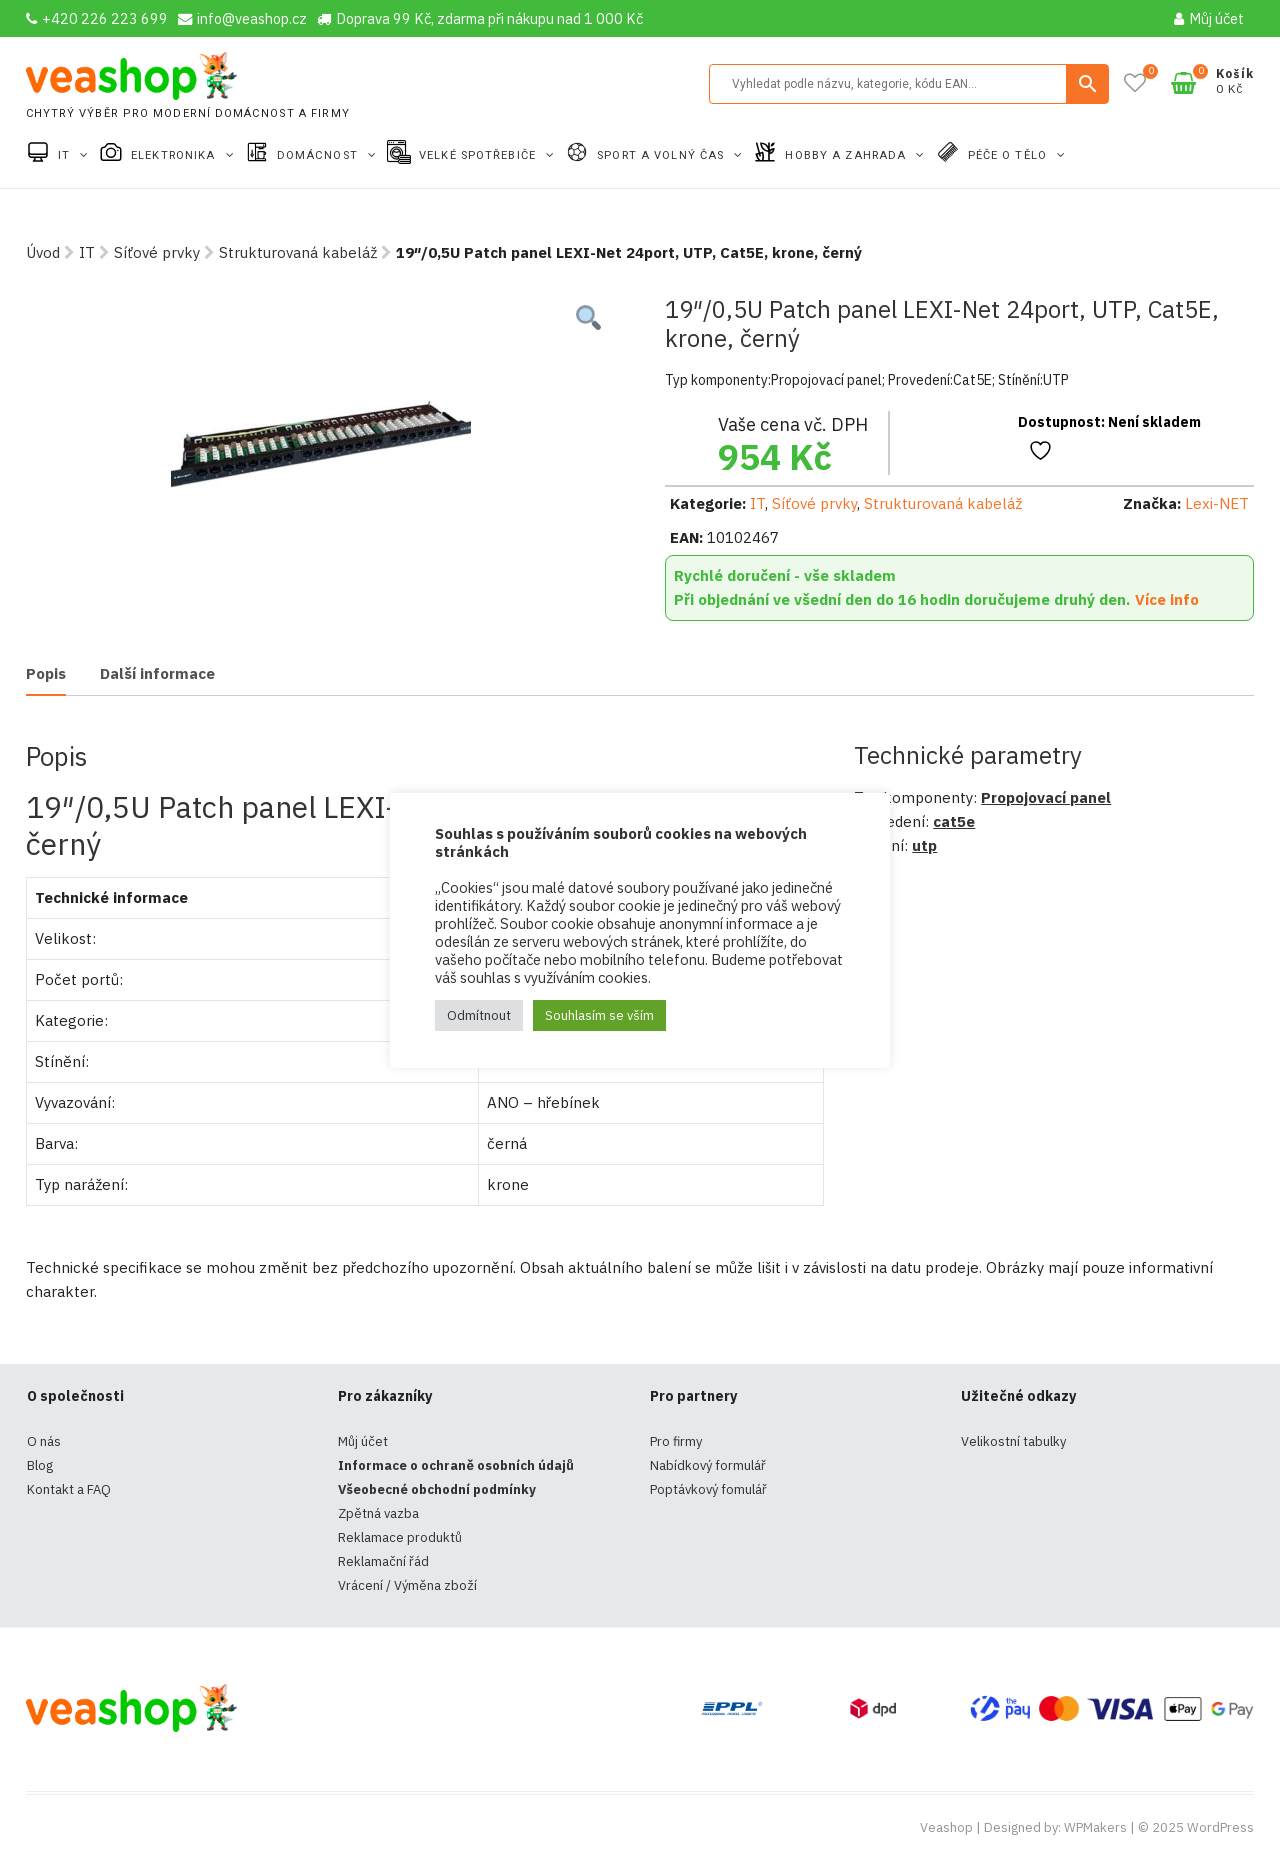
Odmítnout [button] (479, 1015)
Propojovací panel (1046, 797)
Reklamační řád (383, 1561)
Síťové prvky (157, 252)
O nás (44, 1441)
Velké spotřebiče (479, 155)
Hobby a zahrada (847, 155)
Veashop (946, 1827)
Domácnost (319, 155)
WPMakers (1095, 1827)
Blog (40, 1465)
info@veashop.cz (242, 18)
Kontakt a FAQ (69, 1489)
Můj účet (1209, 18)
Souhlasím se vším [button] (599, 1015)
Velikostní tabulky (1013, 1441)
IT (66, 155)
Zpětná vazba (378, 1513)
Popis (46, 673)
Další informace (157, 673)
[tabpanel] (321, 445)
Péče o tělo (1009, 155)
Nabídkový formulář (708, 1465)
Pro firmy (676, 1441)
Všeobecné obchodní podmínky (437, 1489)
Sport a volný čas (662, 155)
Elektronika (175, 155)
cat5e (954, 821)
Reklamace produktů (400, 1537)
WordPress (1220, 1827)
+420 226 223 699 (97, 18)
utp (924, 845)
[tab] (46, 675)
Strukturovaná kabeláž (298, 252)
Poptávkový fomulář (708, 1489)
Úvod (43, 252)
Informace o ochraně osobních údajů (456, 1465)
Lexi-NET (1217, 503)
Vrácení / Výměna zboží (407, 1585)
